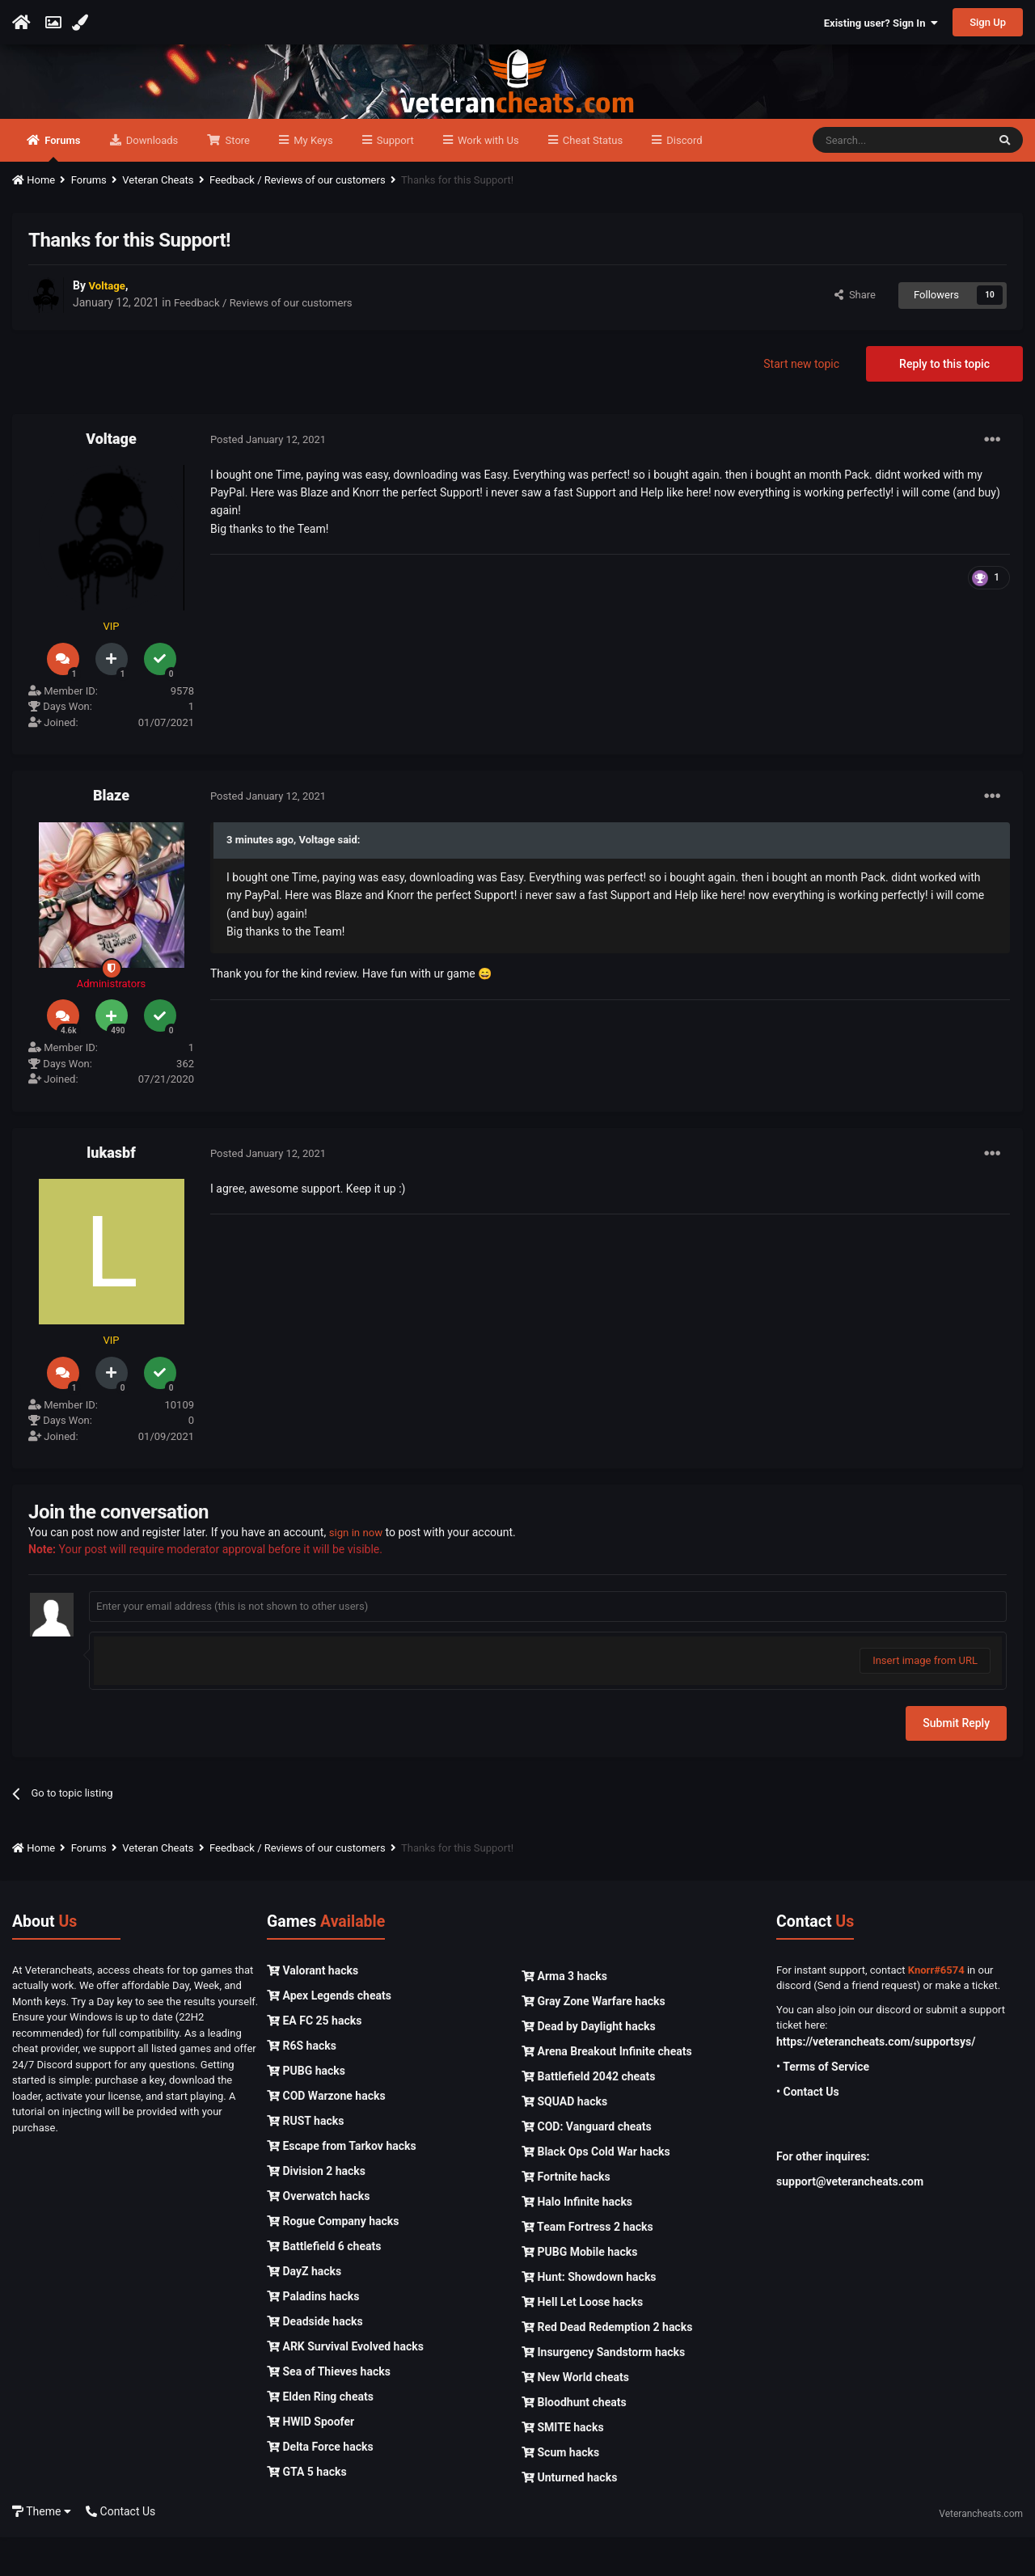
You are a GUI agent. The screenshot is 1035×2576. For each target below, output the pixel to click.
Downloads (151, 179)
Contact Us (120, 2550)
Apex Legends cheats (329, 2034)
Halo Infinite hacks (577, 2240)
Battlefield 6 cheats (324, 2284)
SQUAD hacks (564, 2140)
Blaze (111, 834)
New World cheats (575, 2415)
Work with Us (487, 179)
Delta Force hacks (320, 2485)
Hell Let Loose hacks (582, 2340)
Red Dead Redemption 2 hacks (607, 2365)
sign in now (358, 1571)
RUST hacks (305, 2159)
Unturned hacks (569, 2516)
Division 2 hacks (316, 2209)
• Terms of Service (822, 2105)
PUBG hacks (306, 2109)
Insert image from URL (925, 1699)
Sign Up (988, 22)
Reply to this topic (944, 402)
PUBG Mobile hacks (579, 2290)
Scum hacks (560, 2491)
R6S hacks (301, 2084)
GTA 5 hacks (307, 2510)
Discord (683, 179)
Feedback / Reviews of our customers (268, 342)
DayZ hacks (304, 2310)
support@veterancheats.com (849, 2220)
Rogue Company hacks (333, 2259)
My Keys (312, 179)
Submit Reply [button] (956, 1761)
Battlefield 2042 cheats (589, 2115)
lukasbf (111, 1191)
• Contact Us (807, 2130)
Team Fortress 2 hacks (587, 2265)
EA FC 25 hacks (314, 2059)
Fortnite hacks (566, 2215)
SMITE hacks (563, 2466)
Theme (41, 2550)
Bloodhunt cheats (574, 2441)
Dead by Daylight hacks (589, 2065)
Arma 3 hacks (564, 2014)
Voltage (111, 477)
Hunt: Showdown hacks (589, 2315)
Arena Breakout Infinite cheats (607, 2090)
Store (236, 179)
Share (855, 333)
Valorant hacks (312, 2009)
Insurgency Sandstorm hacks (603, 2390)
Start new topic (801, 402)
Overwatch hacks (318, 2234)
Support (394, 179)
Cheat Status (591, 179)
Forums (61, 187)
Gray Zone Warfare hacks (593, 2039)
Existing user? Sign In (881, 23)
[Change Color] (82, 23)
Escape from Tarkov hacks (341, 2184)
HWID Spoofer (310, 2460)
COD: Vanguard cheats (587, 2165)
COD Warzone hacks (326, 2134)
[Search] (899, 179)
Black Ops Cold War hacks (596, 2190)
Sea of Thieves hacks (329, 2410)
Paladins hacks (313, 2335)
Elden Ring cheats (320, 2435)
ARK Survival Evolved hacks (345, 2385)
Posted (268, 478)
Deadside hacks (315, 2360)
